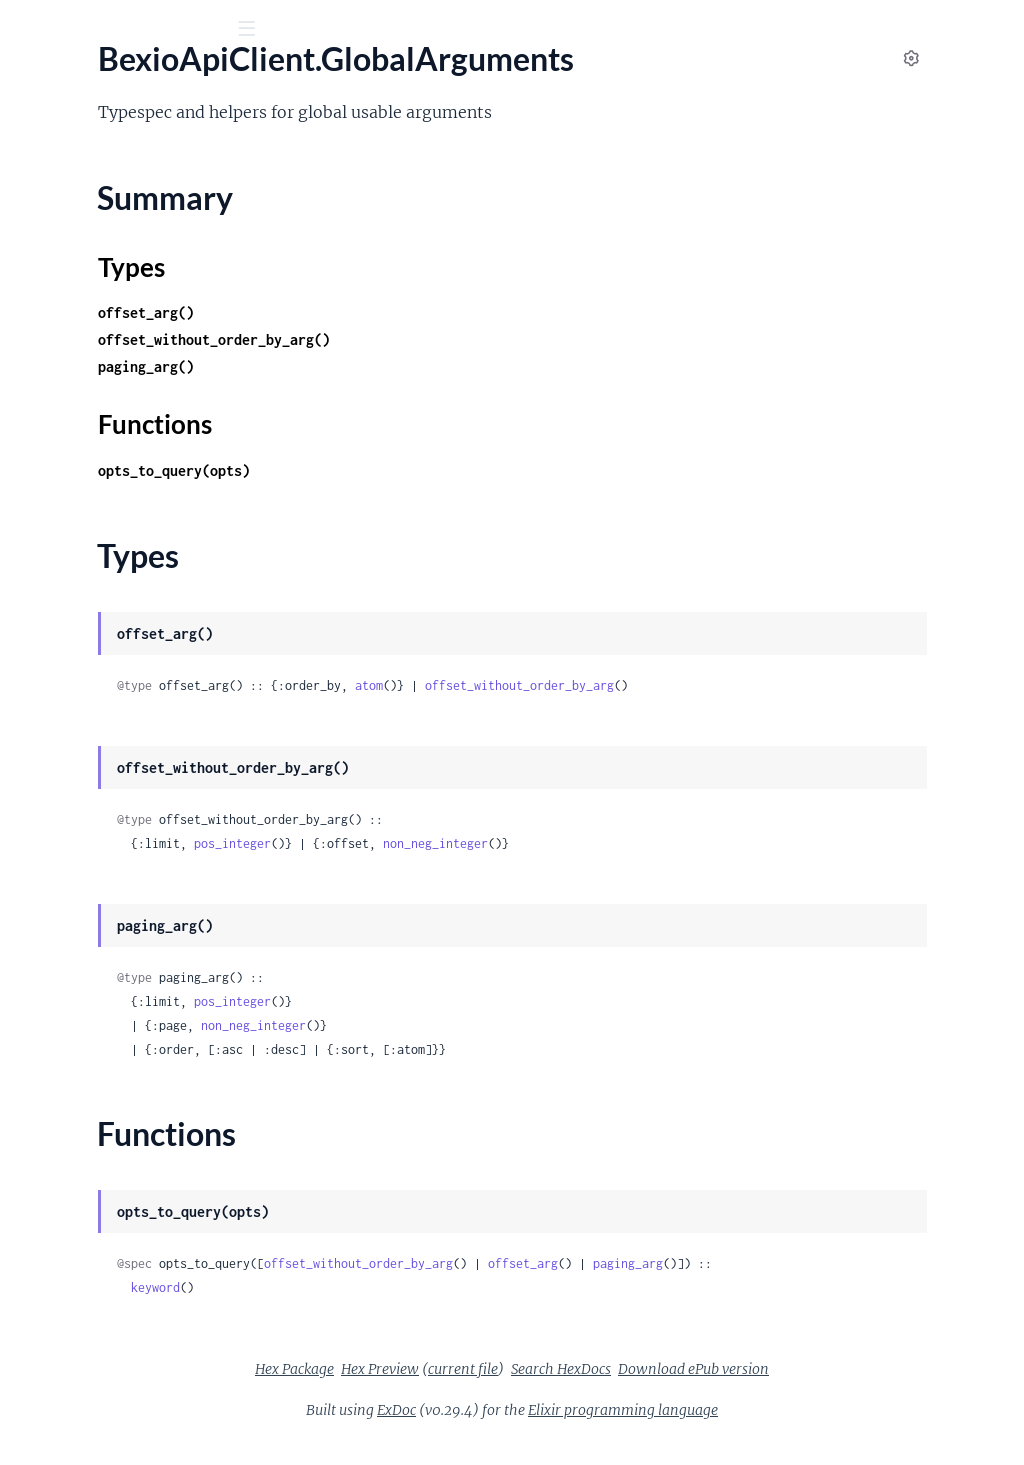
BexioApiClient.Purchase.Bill (113, 941)
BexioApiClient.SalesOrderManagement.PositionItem (142, 1238)
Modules (121, 139)
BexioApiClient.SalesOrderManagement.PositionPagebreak (142, 1265)
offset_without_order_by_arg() (476, 339)
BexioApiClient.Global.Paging (117, 471)
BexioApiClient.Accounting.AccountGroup (142, 174)
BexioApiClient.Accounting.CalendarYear (142, 201)
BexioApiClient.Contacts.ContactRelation (142, 390)
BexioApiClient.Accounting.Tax (121, 282)
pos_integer (494, 843)
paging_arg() (408, 366)
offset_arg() (408, 312)
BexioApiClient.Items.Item (106, 644)
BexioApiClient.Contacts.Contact (130, 363)
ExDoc (546, 1434)
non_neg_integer (697, 843)
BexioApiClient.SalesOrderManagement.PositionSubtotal (142, 1319)
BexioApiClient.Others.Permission (133, 833)
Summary (65, 534)
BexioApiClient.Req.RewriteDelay (131, 995)
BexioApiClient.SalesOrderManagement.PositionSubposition (142, 1292)
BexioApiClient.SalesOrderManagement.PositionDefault (142, 1184)
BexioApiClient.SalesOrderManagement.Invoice (142, 1130)
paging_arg (890, 1263)
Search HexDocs (711, 1393)
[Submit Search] (29, 30)
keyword (417, 1311)
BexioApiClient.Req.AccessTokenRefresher (142, 968)
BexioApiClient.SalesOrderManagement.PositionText (142, 1346)
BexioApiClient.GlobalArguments (130, 498)
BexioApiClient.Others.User (111, 887)
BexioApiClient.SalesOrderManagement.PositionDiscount (142, 1211)
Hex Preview (530, 1393)
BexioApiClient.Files (85, 417)
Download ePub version (843, 1393)
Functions (67, 582)
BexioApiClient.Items (88, 617)
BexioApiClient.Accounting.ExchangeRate (142, 255)
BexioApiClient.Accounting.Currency (142, 228)
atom (631, 685)
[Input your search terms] (150, 29)
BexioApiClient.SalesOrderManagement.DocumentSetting (142, 1103)
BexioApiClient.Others (93, 671)
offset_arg (785, 1263)
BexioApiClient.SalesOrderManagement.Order (142, 1157)
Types (53, 558)
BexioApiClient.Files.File (99, 444)
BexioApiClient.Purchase (101, 914)
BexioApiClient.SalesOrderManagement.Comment (142, 1049)
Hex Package (444, 1393)
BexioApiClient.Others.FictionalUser (141, 752)
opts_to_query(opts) (436, 470)
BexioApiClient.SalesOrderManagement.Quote (142, 1373)
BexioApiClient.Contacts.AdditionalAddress (142, 336)
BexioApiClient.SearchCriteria (118, 1400)
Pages (43, 139)
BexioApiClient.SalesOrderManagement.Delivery (142, 1076)
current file (613, 1393)
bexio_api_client (92, 79)
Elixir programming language (773, 1434)
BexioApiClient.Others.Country (124, 725)
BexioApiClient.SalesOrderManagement (142, 1022)
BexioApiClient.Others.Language (128, 779)
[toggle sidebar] (271, 31)
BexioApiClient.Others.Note (112, 806)
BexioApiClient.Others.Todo (111, 860)
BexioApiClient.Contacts (100, 309)
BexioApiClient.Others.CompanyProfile (142, 698)
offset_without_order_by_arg (781, 685)
